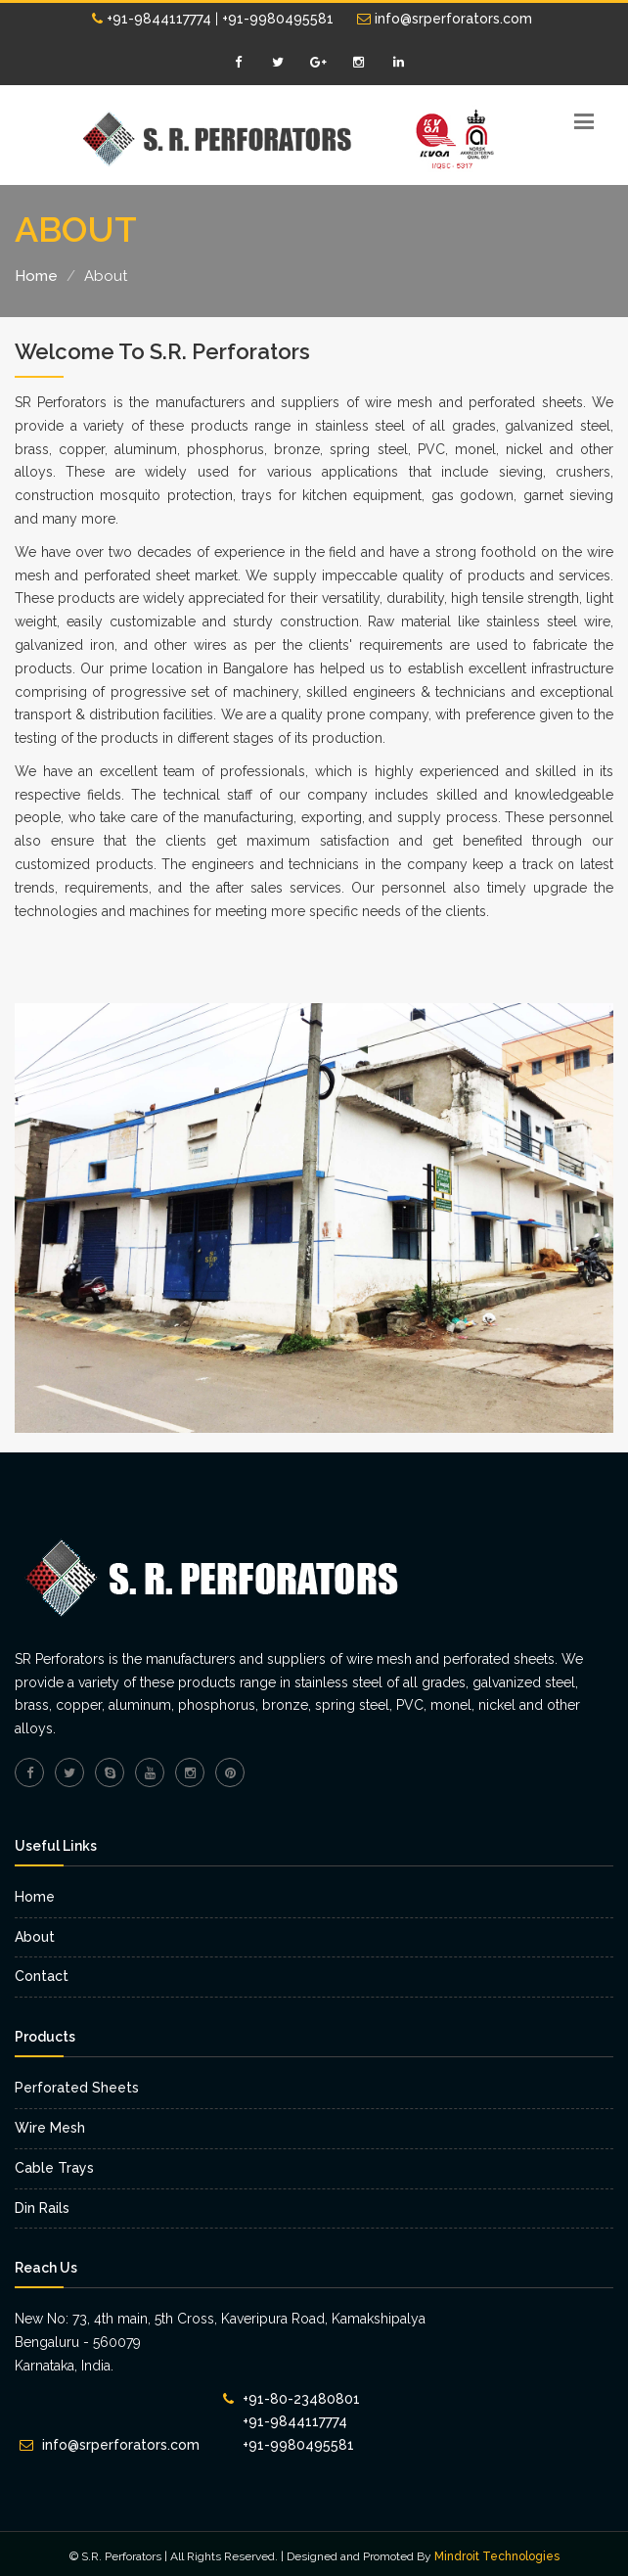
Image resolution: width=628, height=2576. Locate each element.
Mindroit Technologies (497, 2556)
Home (36, 276)
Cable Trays (54, 2168)
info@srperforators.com (444, 18)
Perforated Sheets (77, 2087)
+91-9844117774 (151, 18)
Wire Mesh (50, 2128)
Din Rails (42, 2208)
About (35, 1937)
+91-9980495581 (278, 18)
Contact (41, 1976)
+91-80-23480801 (301, 2399)
